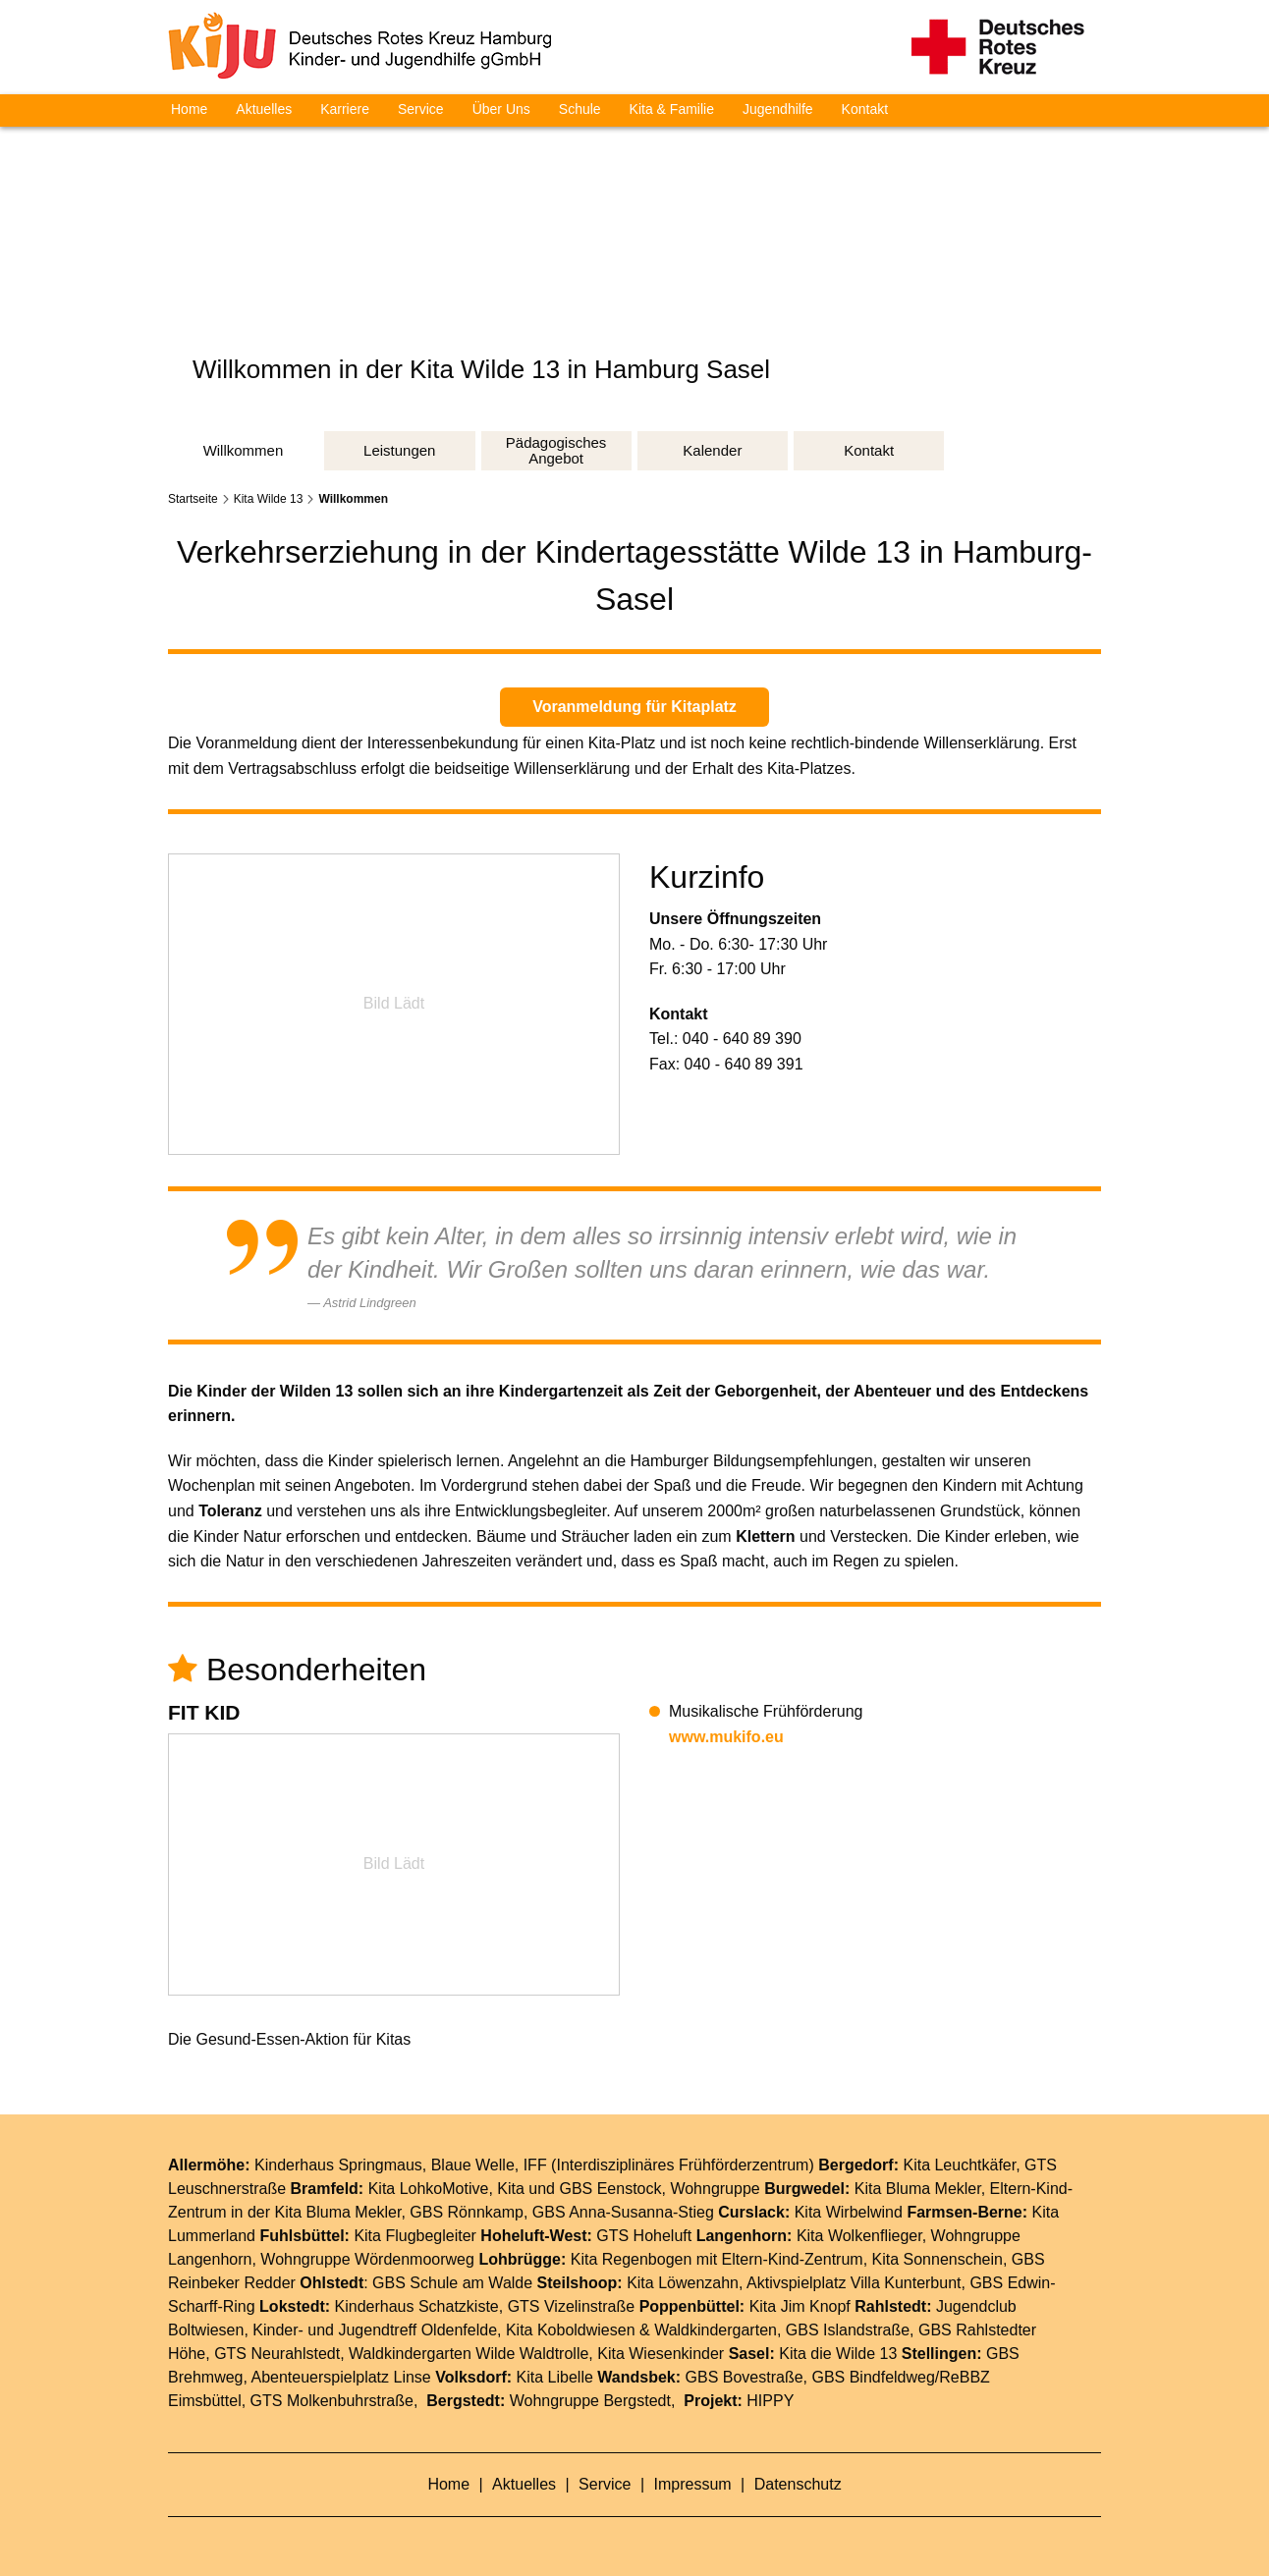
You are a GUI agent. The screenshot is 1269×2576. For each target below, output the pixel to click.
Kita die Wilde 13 (838, 2353)
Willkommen (353, 499)
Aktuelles (264, 109)
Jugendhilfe (778, 109)
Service (421, 109)
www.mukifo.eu (726, 1736)
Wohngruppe (714, 2188)
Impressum (695, 2484)
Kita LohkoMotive (428, 2188)
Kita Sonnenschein (937, 2259)
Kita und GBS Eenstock (579, 2188)
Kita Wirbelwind (849, 2212)
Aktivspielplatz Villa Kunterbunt (854, 2283)
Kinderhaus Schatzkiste (417, 2306)
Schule (580, 109)
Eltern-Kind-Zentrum (792, 2259)
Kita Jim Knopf (800, 2306)
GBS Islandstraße (848, 2330)
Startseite (193, 499)
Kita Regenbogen (631, 2259)
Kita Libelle (555, 2377)
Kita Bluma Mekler (918, 2188)
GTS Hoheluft (643, 2235)
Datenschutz (798, 2484)
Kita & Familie (672, 109)
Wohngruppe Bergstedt (590, 2400)
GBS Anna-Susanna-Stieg (623, 2212)
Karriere (344, 109)
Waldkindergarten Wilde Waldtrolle (468, 2353)
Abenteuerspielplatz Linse (341, 2377)
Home (189, 109)
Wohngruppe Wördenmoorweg (367, 2259)
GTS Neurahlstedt (277, 2353)
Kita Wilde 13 (268, 499)
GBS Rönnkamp (467, 2212)
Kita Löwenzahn (683, 2283)
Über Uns (501, 109)
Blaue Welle (473, 2165)
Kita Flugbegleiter (415, 2235)
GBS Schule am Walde (452, 2283)
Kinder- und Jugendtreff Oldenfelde (374, 2330)
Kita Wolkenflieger (859, 2235)
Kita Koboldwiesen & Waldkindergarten (641, 2330)
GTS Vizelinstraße (571, 2306)
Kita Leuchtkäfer (959, 2165)
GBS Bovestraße (744, 2377)
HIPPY (770, 2400)
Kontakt (865, 109)
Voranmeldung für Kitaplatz (634, 706)
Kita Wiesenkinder (660, 2353)
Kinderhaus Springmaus (338, 2165)
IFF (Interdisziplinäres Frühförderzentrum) (669, 2165)
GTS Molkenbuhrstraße (332, 2400)
